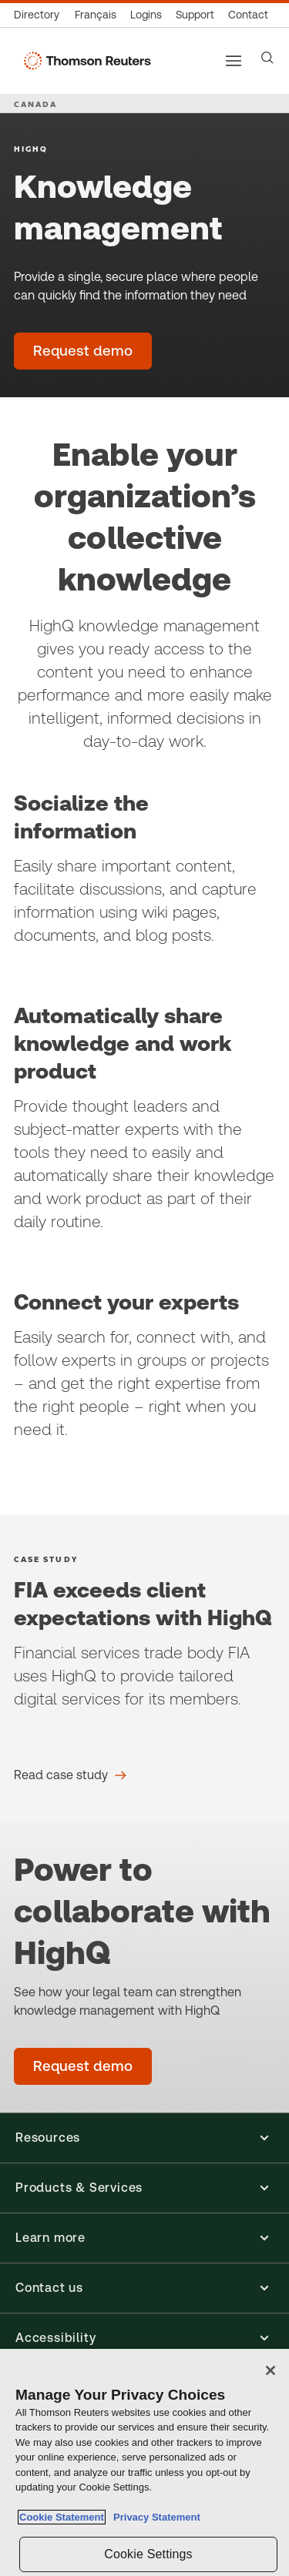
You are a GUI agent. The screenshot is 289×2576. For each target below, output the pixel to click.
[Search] (267, 58)
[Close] (270, 2370)
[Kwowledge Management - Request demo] (83, 2066)
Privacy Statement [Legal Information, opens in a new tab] (154, 2517)
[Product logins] (146, 15)
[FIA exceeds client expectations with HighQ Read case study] (70, 1775)
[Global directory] (40, 15)
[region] (144, 2462)
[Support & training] (195, 15)
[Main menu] (233, 61)
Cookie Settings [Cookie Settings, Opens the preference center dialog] (148, 2554)
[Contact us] (248, 15)
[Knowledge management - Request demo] (83, 351)
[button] (144, 2138)
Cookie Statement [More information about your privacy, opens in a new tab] (61, 2517)
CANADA (35, 104)
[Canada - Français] (95, 15)
